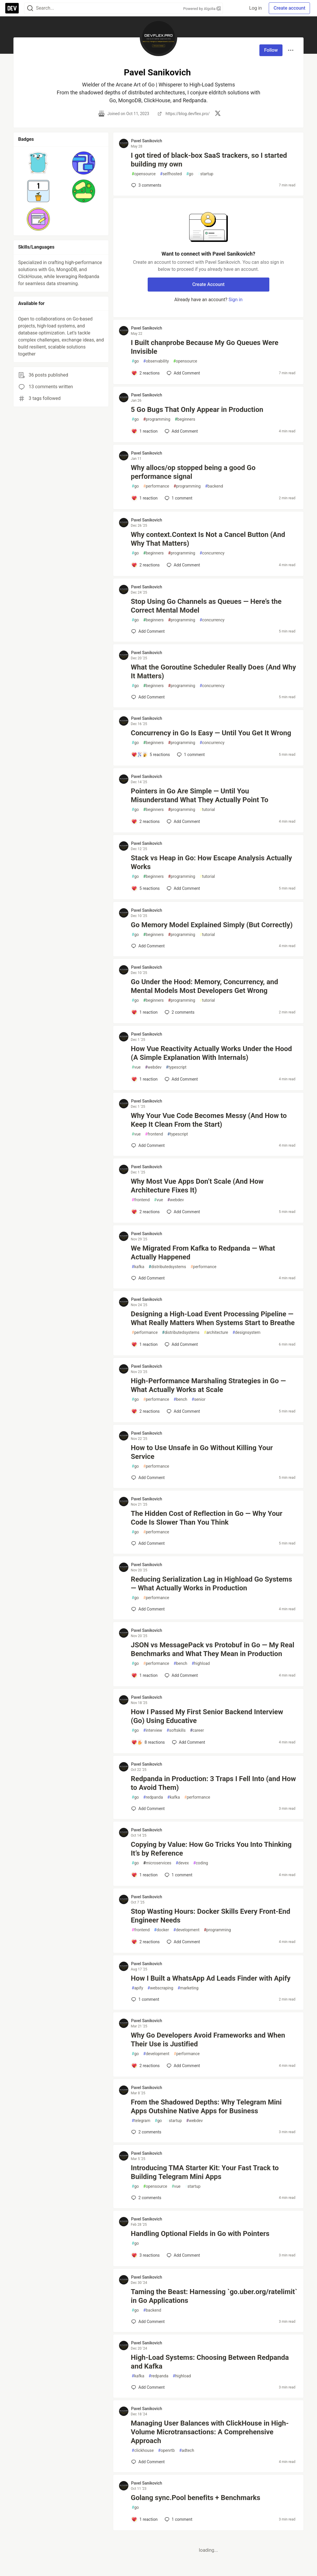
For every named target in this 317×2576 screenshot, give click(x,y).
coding (200, 1863)
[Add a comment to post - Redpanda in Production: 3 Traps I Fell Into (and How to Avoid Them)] (148, 1808)
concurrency (211, 553)
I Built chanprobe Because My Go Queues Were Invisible (204, 347)
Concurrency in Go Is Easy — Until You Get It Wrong (211, 733)
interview (152, 1730)
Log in (255, 8)
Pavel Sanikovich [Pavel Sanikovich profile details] (146, 140)
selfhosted (171, 174)
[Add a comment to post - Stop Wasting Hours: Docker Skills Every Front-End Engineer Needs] (145, 1942)
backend (214, 486)
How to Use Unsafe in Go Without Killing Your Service (202, 1452)
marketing (188, 1988)
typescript (176, 1067)
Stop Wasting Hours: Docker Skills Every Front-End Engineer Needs (210, 1915)
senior (198, 1399)
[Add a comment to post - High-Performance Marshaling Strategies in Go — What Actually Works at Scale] (145, 1411)
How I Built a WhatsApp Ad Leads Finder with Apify (210, 1978)
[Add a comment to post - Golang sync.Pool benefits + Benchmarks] (144, 2519)
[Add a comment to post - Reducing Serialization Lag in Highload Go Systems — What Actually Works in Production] (148, 1609)
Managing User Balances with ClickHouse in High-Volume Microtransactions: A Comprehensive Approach (210, 2432)
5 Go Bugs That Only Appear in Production (197, 409)
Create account (289, 8)
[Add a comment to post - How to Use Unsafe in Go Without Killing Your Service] (148, 1477)
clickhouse (143, 2450)
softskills (176, 1730)
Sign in (235, 299)
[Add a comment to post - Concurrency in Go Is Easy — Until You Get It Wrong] (150, 754)
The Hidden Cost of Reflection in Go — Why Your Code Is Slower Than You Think (206, 1517)
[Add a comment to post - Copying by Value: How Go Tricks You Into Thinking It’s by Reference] (144, 1875)
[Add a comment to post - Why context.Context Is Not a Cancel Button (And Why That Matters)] (145, 565)
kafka (138, 1267)
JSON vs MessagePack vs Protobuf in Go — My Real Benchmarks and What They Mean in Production (212, 1649)
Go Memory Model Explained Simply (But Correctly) (211, 925)
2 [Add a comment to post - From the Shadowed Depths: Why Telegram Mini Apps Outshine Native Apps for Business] (145, 2131)
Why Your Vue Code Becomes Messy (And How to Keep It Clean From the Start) (209, 1120)
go (189, 174)
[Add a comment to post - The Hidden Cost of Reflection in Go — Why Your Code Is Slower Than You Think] (148, 1543)
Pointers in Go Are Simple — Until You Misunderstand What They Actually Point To (199, 795)
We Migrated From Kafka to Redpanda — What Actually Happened (203, 1252)
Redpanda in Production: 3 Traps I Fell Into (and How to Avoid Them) (213, 1783)
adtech (186, 2450)
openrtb (166, 2450)
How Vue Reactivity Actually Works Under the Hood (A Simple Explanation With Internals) (211, 1053)
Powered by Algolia (201, 8)
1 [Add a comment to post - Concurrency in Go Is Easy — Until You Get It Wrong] (190, 754)
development (186, 1930)
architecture (216, 1332)
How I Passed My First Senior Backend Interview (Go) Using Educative (207, 1716)
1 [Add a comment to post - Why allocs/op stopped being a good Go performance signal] (177, 498)
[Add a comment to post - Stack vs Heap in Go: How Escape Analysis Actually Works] (145, 888)
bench (180, 1399)
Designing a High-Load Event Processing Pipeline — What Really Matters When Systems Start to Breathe (212, 1318)
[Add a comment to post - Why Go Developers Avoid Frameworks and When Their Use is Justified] (145, 2065)
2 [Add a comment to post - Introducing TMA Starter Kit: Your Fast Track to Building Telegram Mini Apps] (145, 2197)
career (197, 1730)
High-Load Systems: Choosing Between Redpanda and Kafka (210, 2361)
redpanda (153, 1797)
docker (161, 1930)
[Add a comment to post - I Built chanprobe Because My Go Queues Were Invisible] (145, 373)
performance (156, 486)
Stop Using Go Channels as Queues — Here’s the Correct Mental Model (206, 605)
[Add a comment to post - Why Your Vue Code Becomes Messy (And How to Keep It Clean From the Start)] (148, 1145)
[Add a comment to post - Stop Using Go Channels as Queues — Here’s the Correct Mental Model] (148, 631)
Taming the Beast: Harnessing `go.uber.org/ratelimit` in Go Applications (214, 2296)
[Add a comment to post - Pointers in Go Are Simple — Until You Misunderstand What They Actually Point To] (145, 821)
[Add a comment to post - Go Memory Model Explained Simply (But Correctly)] (148, 946)
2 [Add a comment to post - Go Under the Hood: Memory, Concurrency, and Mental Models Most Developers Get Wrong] (178, 1012)
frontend (154, 1134)
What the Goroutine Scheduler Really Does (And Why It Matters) (213, 671)
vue (136, 1067)
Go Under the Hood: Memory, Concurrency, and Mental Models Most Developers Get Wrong (204, 986)
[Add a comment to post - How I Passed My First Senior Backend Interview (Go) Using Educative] (148, 1742)
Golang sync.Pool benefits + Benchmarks (195, 2498)
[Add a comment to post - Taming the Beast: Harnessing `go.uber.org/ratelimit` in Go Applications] (148, 2321)
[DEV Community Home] (12, 8)
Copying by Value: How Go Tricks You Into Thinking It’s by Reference (211, 1848)
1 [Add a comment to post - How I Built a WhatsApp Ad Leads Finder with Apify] (144, 1999)
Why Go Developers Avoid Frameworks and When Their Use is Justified (208, 2039)
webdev (153, 1067)
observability (156, 361)
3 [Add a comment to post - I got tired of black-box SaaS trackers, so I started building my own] (145, 185)
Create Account (208, 284)
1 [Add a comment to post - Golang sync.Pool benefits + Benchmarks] (177, 2519)
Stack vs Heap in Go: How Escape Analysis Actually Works (211, 862)
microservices (157, 1863)
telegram (141, 2121)
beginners (185, 419)
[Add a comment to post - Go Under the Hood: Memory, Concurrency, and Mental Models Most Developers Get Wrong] (144, 1012)
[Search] (30, 8)
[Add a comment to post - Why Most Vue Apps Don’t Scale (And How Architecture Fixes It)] (145, 1211)
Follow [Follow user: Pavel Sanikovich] (271, 50)
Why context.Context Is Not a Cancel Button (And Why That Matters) (208, 539)
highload (201, 1663)
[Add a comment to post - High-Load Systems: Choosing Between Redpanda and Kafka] (148, 2387)
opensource (144, 174)
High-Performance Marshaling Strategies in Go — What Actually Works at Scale (208, 1385)
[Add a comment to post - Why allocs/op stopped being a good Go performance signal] (144, 498)
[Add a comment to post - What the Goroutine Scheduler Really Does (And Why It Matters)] (148, 697)
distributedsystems (167, 1267)
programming (156, 419)
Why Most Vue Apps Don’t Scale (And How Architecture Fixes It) (197, 1185)
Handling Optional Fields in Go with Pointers (200, 2234)
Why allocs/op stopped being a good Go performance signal (193, 472)
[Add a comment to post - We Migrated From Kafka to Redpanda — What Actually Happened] (148, 1278)
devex (182, 1863)
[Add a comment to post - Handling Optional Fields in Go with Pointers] (145, 2255)
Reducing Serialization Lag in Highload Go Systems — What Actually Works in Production (211, 1583)
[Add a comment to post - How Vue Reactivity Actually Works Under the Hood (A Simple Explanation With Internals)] (144, 1079)
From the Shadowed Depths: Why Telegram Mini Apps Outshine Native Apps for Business (206, 2106)
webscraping (160, 1988)
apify (137, 1988)
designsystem (246, 1332)
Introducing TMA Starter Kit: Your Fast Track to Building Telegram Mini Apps (205, 2172)
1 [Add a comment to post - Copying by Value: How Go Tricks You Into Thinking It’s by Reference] (177, 1874)
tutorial (207, 810)
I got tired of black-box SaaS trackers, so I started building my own (209, 159)
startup (205, 174)
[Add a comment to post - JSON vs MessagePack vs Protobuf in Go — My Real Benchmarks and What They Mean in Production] (144, 1675)
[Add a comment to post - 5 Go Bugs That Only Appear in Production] (144, 431)
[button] (38, 163)
